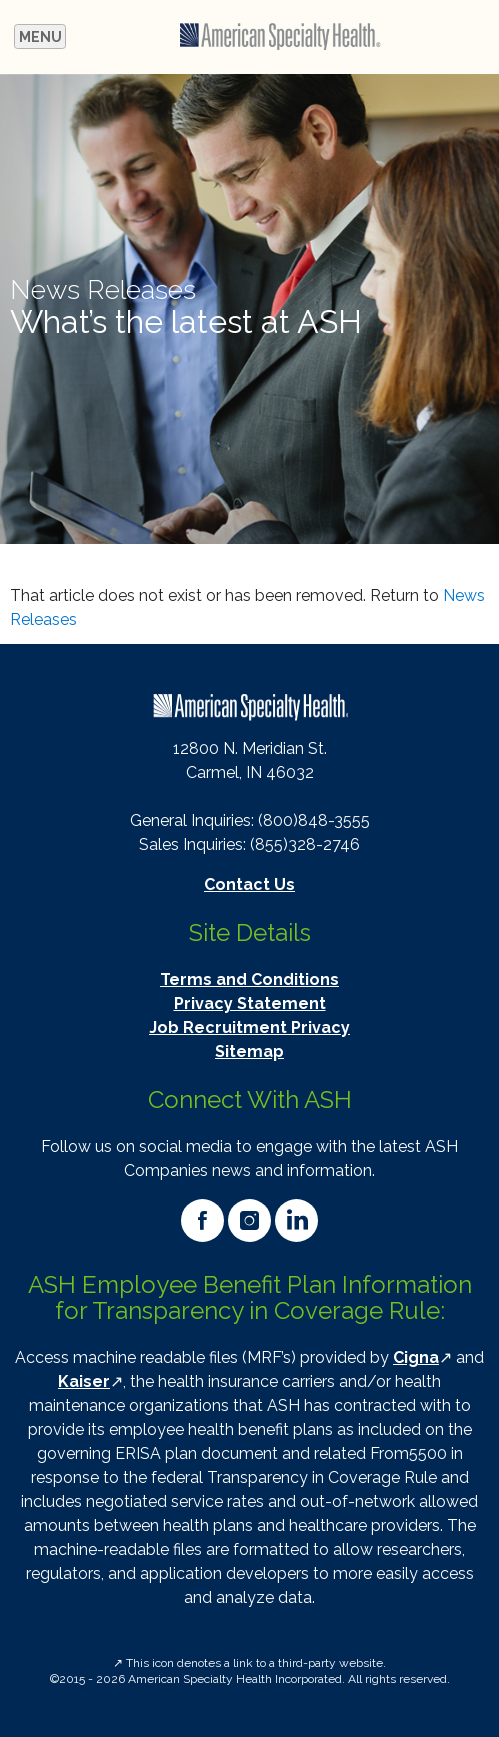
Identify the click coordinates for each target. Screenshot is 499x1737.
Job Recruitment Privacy (249, 1027)
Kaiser (84, 1381)
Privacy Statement (250, 1003)
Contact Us (249, 884)
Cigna (416, 1357)
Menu (42, 39)
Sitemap (249, 1051)
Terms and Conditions (249, 979)
